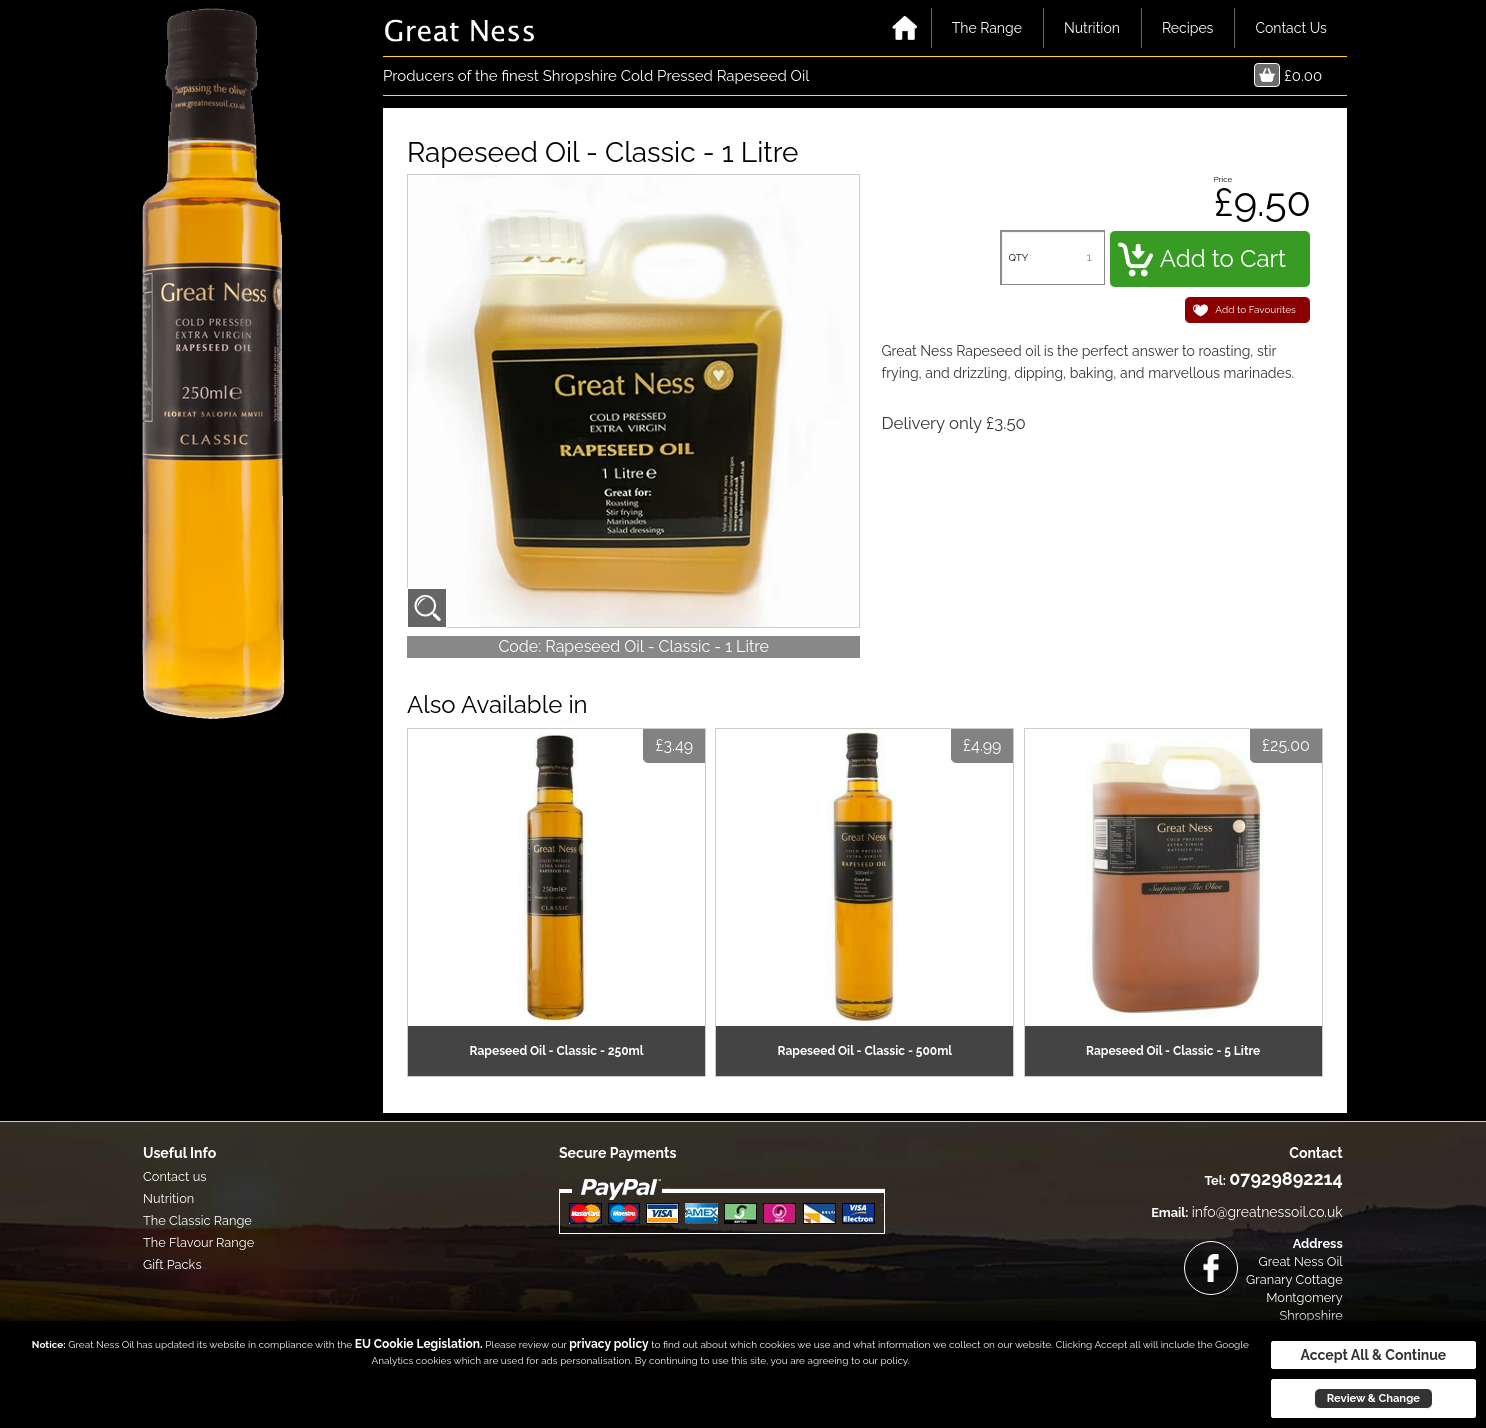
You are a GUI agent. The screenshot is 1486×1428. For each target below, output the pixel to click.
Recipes (1188, 28)
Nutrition (1092, 28)
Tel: (1215, 1180)
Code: (519, 646)
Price (1223, 179)
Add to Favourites (1255, 309)
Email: (1169, 1212)
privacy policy (608, 1344)
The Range (987, 28)
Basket (1267, 75)
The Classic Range (197, 1220)
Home (905, 28)
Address (1318, 1243)
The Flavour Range (198, 1242)
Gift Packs (172, 1264)
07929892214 (1285, 1178)
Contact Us (1290, 28)
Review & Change (1373, 1398)
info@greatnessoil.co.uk (1267, 1212)
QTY (1018, 257)
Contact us (174, 1176)
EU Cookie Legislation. (419, 1344)
